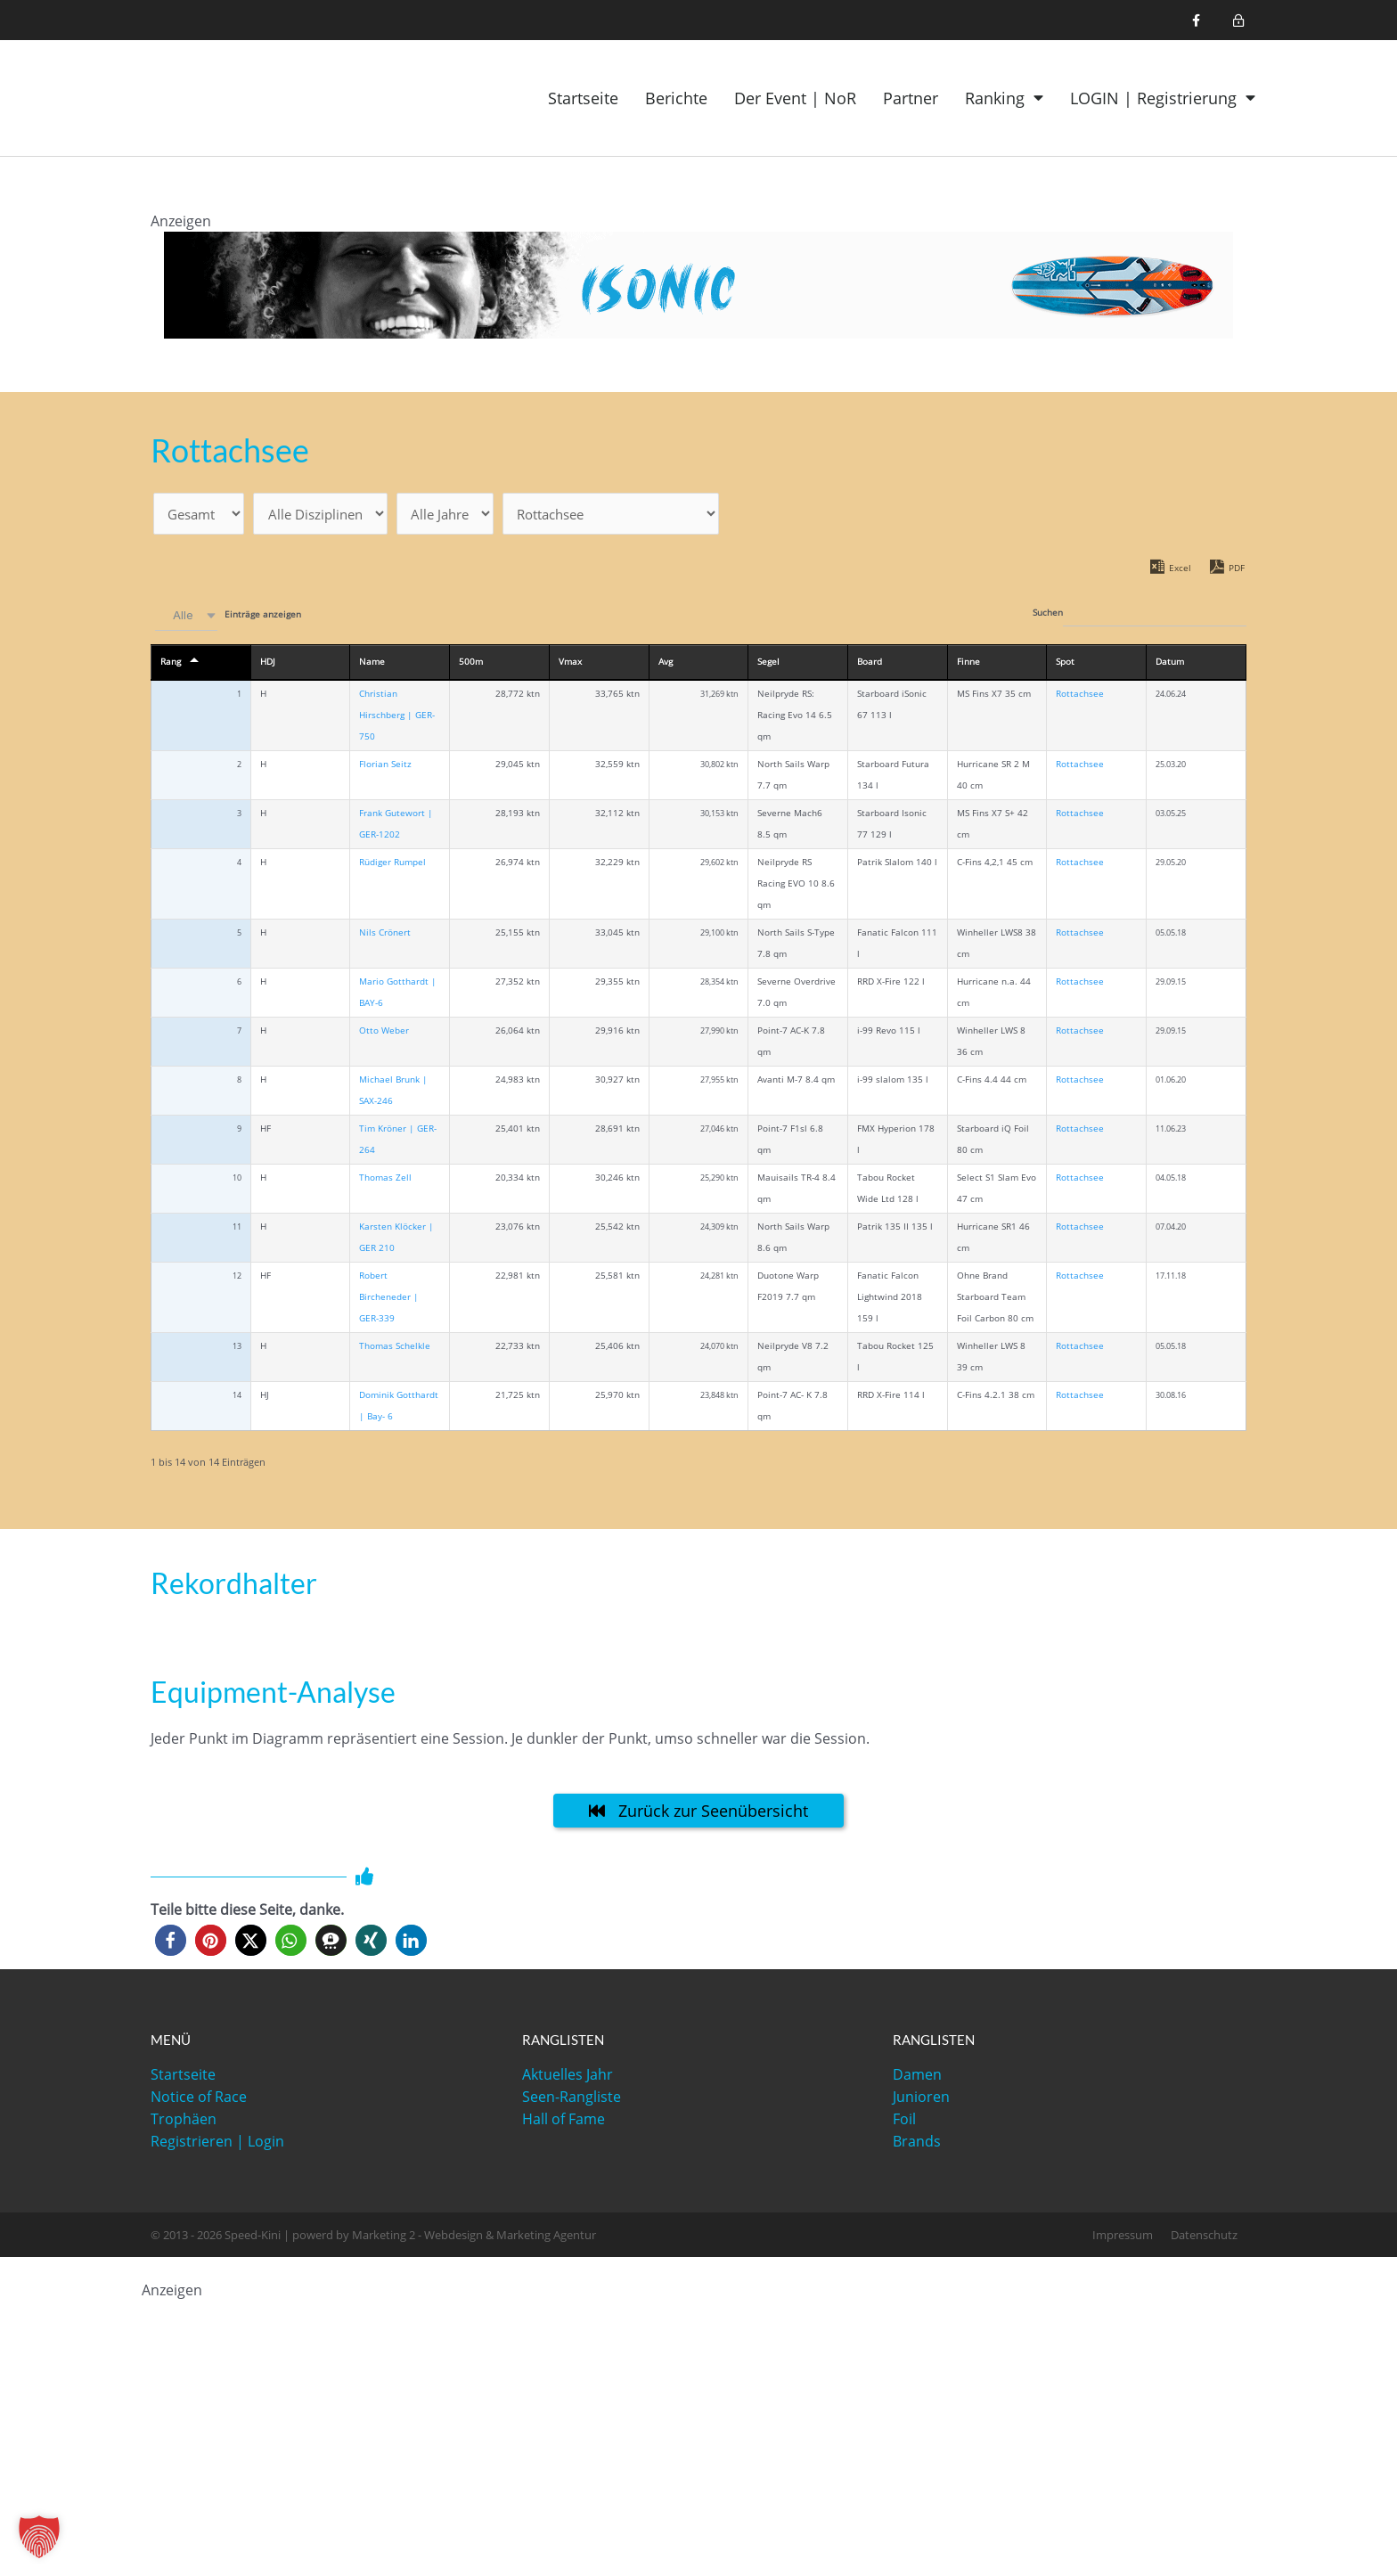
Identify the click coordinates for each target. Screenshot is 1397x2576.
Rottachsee (1080, 697)
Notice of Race (199, 2100)
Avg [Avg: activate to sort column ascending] (665, 665)
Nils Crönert (385, 936)
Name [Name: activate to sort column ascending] (372, 665)
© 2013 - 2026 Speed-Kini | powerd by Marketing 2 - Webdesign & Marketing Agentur (373, 2238)
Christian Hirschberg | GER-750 (397, 718)
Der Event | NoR (795, 98)
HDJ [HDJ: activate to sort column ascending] (267, 665)
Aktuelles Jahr (567, 2078)
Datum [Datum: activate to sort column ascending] (1170, 665)
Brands (917, 2145)
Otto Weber (384, 1034)
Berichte (676, 98)
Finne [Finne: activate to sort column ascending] (968, 665)
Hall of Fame (563, 2122)
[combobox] (186, 618)
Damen (917, 2078)
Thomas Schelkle (394, 1349)
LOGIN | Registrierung (1162, 98)
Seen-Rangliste (571, 2100)
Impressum (1122, 2238)
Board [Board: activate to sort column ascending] (869, 665)
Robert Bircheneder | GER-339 (389, 1300)
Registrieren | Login (217, 2145)
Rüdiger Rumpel (392, 865)
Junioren (921, 2100)
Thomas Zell (385, 1181)
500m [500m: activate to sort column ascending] (471, 665)
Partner (910, 98)
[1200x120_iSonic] (698, 283)
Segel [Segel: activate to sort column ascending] (768, 665)
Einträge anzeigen (226, 618)
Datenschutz (1204, 2238)
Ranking (1004, 98)
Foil (904, 2122)
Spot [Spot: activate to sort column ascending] (1065, 665)
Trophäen (183, 2122)
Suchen (1139, 616)
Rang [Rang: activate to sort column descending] (170, 665)
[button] (170, 1943)
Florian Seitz (385, 767)
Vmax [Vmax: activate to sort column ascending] (570, 665)
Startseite (583, 98)
